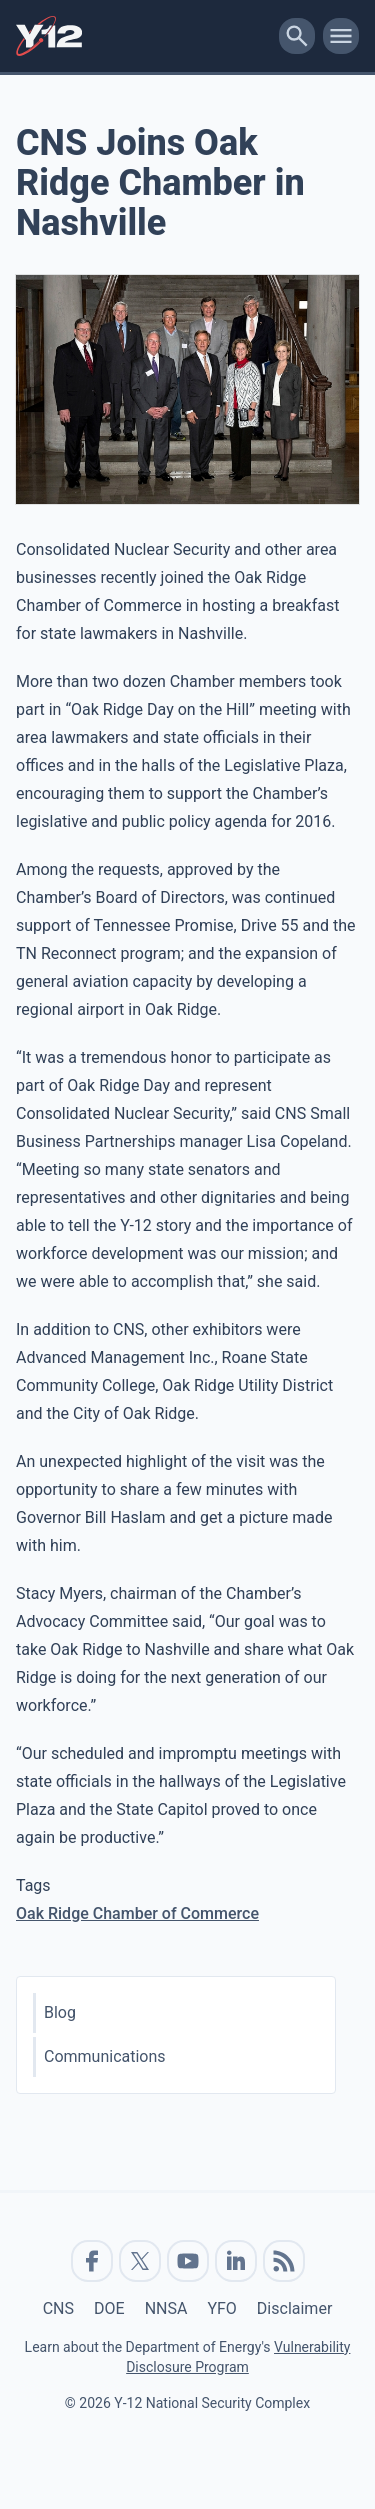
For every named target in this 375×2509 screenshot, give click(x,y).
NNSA (166, 2308)
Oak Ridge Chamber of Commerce (137, 1913)
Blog (60, 2012)
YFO (221, 2308)
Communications (105, 2056)
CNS (58, 2308)
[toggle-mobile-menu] (341, 36)
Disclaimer (294, 2308)
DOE (109, 2308)
